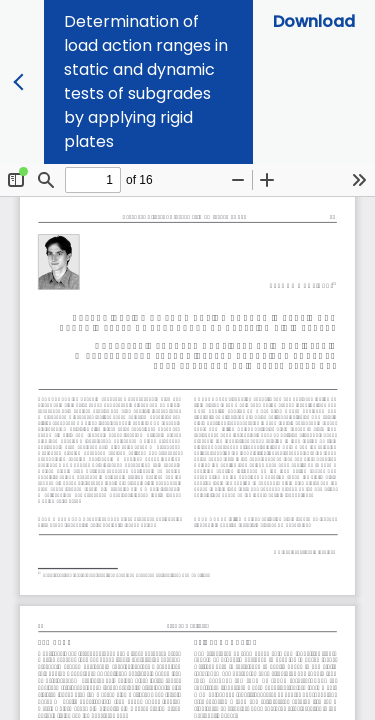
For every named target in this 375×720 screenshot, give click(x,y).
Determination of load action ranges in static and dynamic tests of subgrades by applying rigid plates (146, 81)
